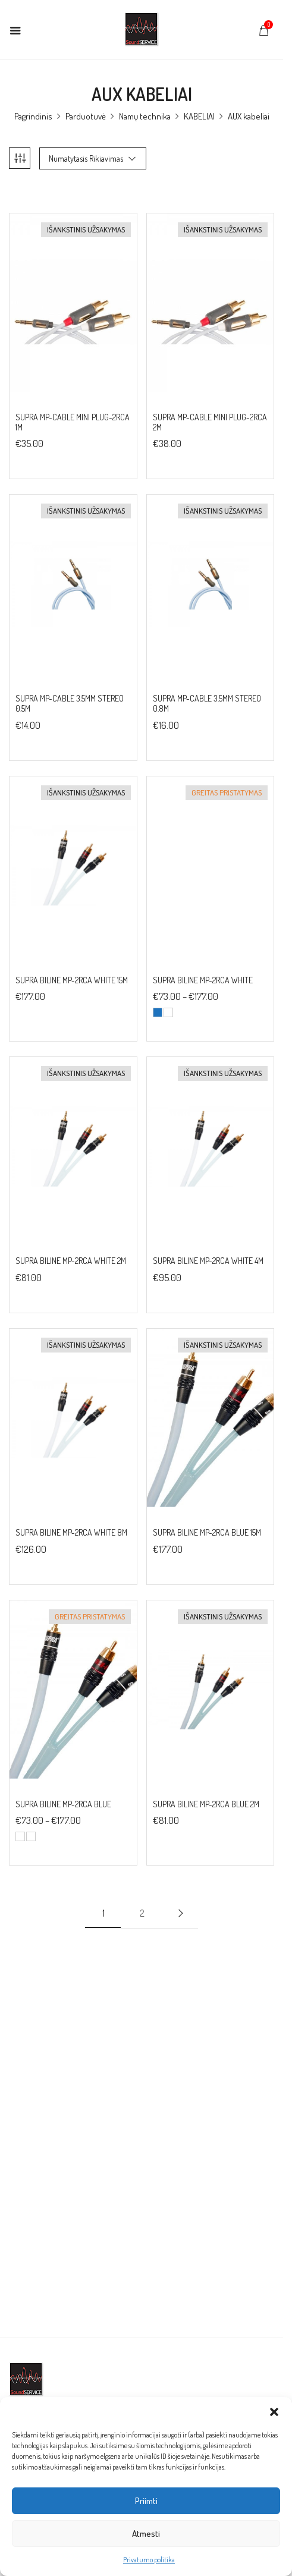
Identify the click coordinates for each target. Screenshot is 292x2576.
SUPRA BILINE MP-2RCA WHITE (207, 980)
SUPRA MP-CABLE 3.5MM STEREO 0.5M (69, 703)
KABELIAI (203, 116)
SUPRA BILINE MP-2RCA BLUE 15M (211, 1532)
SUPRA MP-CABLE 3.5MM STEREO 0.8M (211, 703)
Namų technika (149, 116)
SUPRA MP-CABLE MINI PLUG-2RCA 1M (72, 422)
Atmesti (146, 2533)
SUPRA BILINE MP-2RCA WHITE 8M (71, 1532)
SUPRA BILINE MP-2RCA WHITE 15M (71, 980)
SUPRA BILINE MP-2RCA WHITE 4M (212, 1261)
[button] (274, 2412)
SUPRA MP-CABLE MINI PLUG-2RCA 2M (214, 422)
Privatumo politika (149, 2559)
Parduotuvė (90, 116)
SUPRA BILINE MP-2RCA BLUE (63, 1804)
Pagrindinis (37, 116)
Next (185, 1913)
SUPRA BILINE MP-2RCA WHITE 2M (70, 1261)
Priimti (146, 2500)
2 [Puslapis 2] (146, 1913)
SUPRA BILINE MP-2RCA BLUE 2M (210, 1804)
